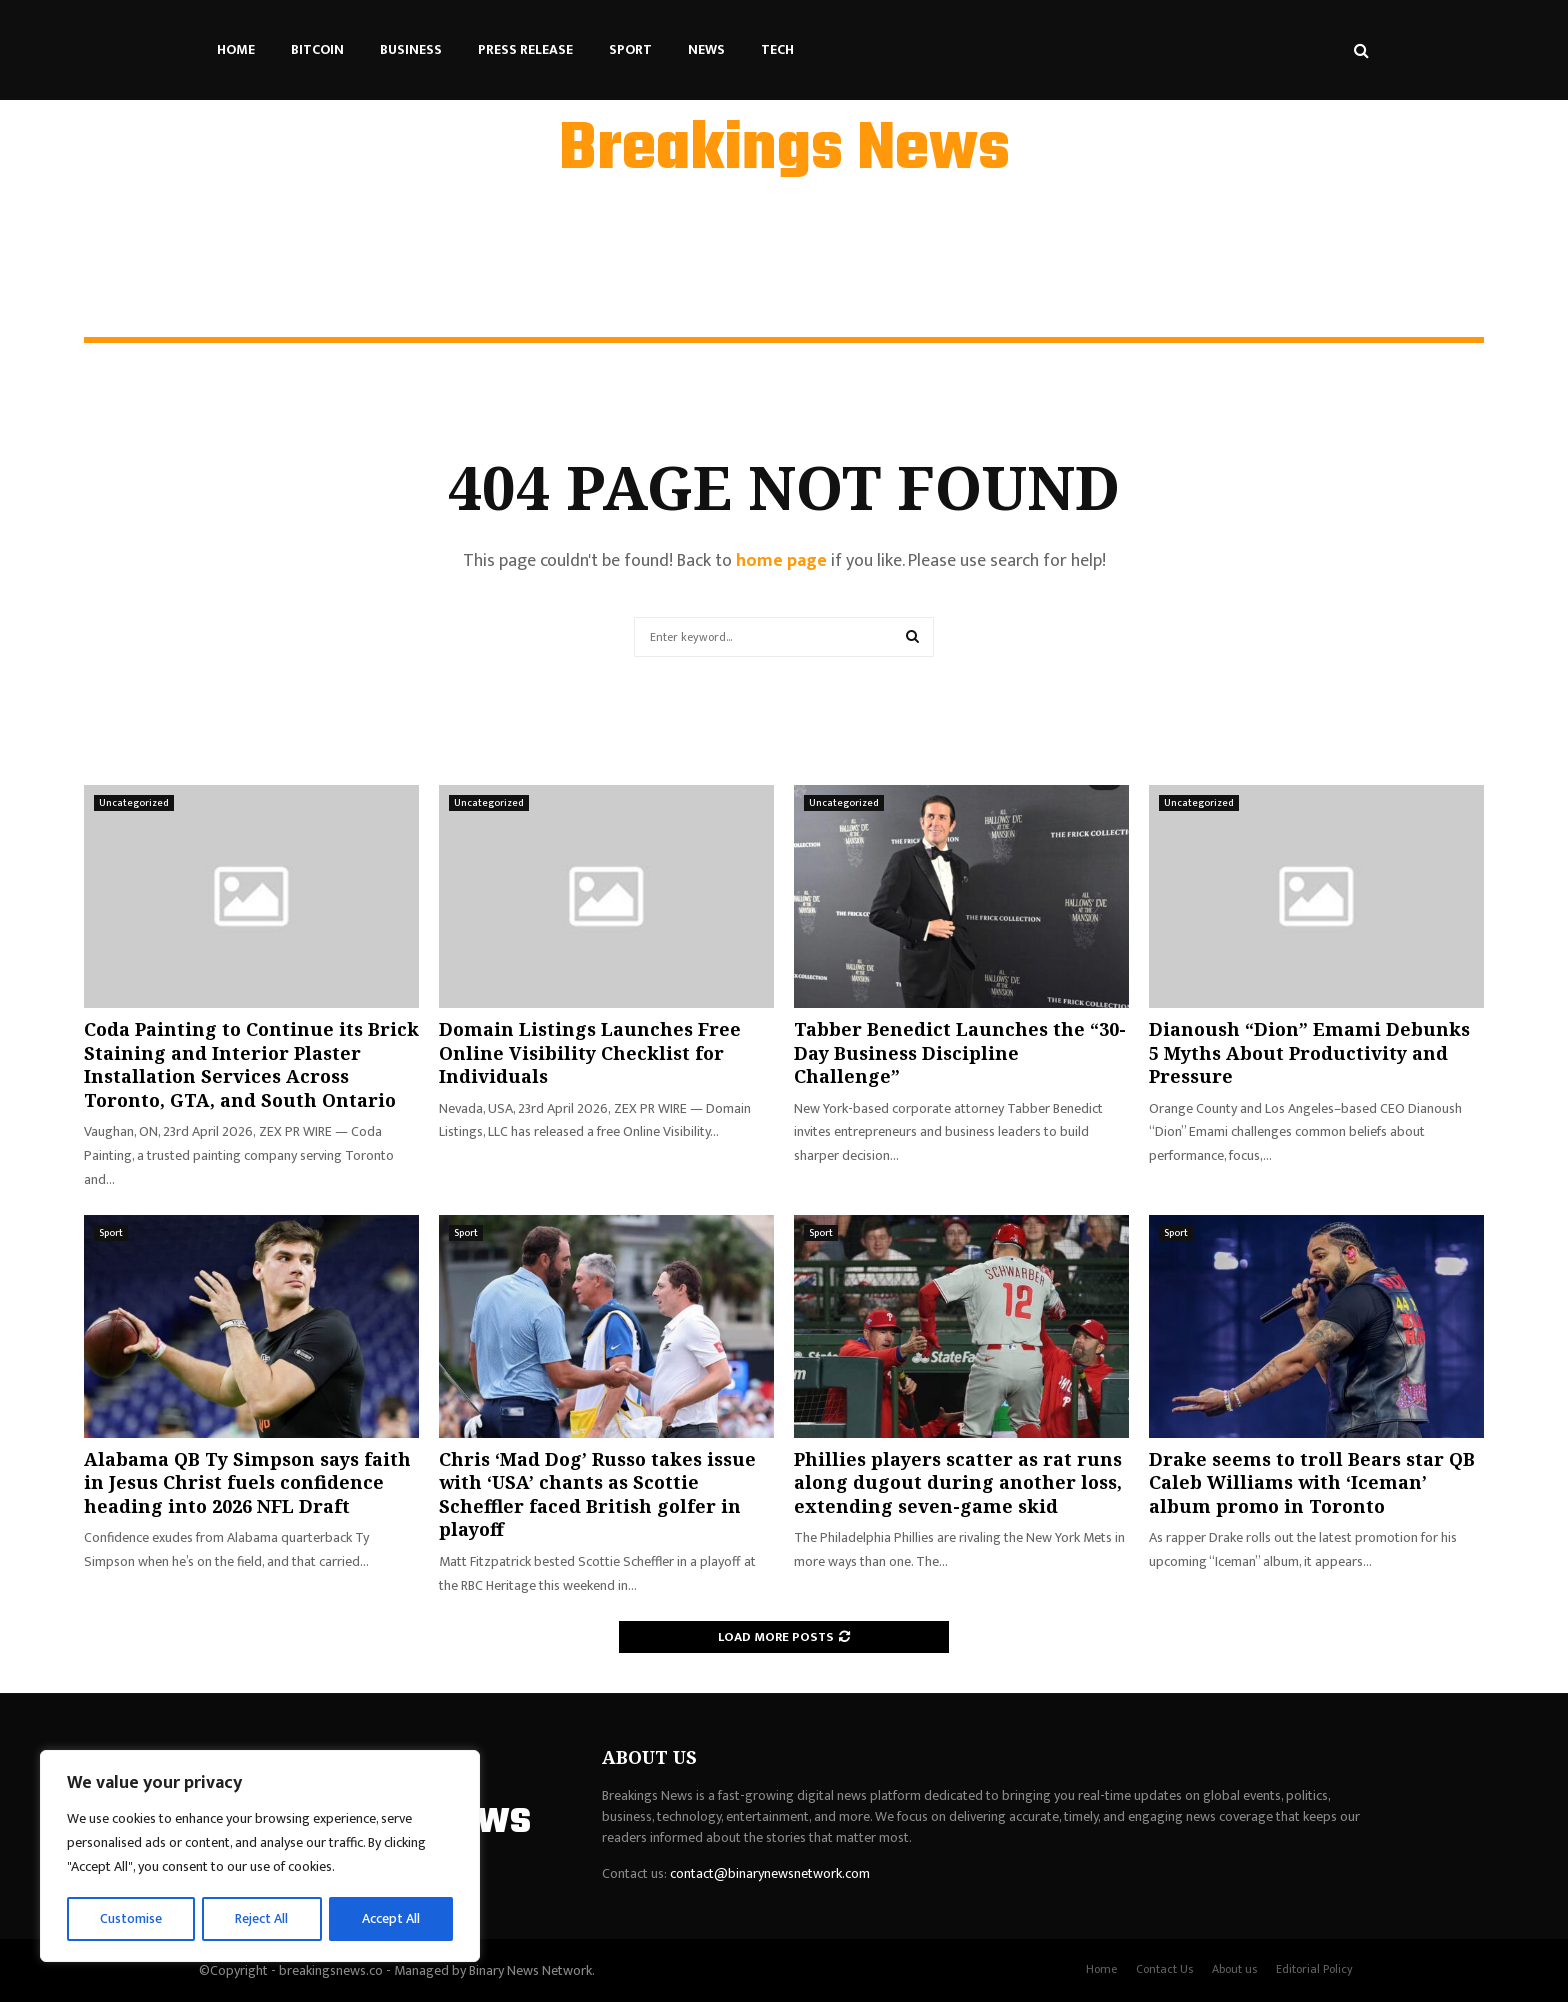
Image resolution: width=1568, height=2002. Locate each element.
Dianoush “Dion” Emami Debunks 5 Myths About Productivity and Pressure (1309, 1052)
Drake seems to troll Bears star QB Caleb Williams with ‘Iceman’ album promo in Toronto (1312, 1482)
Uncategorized (134, 803)
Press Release (525, 49)
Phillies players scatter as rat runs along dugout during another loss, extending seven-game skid (958, 1482)
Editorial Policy (1314, 1969)
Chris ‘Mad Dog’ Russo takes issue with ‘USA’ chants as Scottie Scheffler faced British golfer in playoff (597, 1494)
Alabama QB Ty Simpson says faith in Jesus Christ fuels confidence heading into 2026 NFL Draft (247, 1482)
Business (411, 49)
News (706, 49)
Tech (777, 49)
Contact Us (1164, 1969)
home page (781, 561)
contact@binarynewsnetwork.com (770, 1873)
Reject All (263, 1918)
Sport (630, 49)
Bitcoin (317, 49)
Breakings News (784, 151)
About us (1234, 1969)
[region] (260, 1857)
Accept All (391, 1918)
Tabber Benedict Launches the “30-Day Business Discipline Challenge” (960, 1052)
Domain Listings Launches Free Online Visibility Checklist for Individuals (590, 1052)
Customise (131, 1918)
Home (236, 49)
